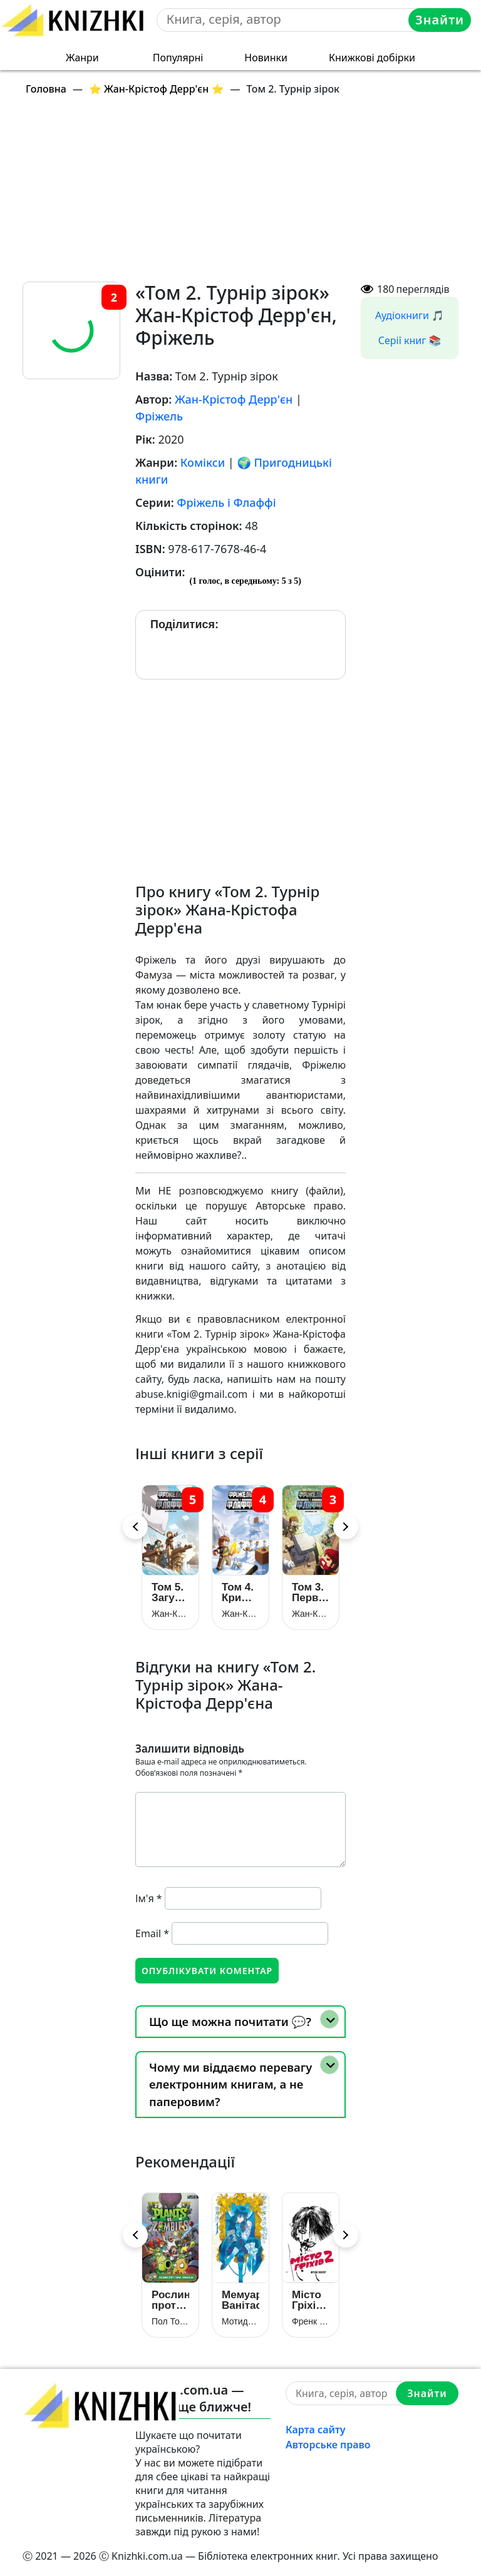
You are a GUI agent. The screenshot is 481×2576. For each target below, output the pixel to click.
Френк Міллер (310, 2321)
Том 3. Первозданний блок (310, 1592)
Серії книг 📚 (410, 340)
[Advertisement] (248, 194)
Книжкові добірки (372, 57)
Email (152, 1933)
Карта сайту (316, 2429)
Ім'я (148, 1898)
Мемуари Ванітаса (240, 2300)
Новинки (265, 57)
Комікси (202, 462)
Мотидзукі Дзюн (240, 2321)
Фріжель (159, 416)
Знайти (439, 19)
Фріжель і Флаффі (226, 502)
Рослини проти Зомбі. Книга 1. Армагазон (170, 2300)
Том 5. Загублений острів (170, 1592)
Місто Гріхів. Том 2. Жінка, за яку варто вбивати (310, 2300)
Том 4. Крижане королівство (240, 1592)
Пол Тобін (170, 2321)
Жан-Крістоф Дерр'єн (233, 399)
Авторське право (328, 2444)
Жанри (82, 57)
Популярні (178, 57)
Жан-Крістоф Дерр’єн (170, 1614)
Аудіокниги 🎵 (409, 315)
